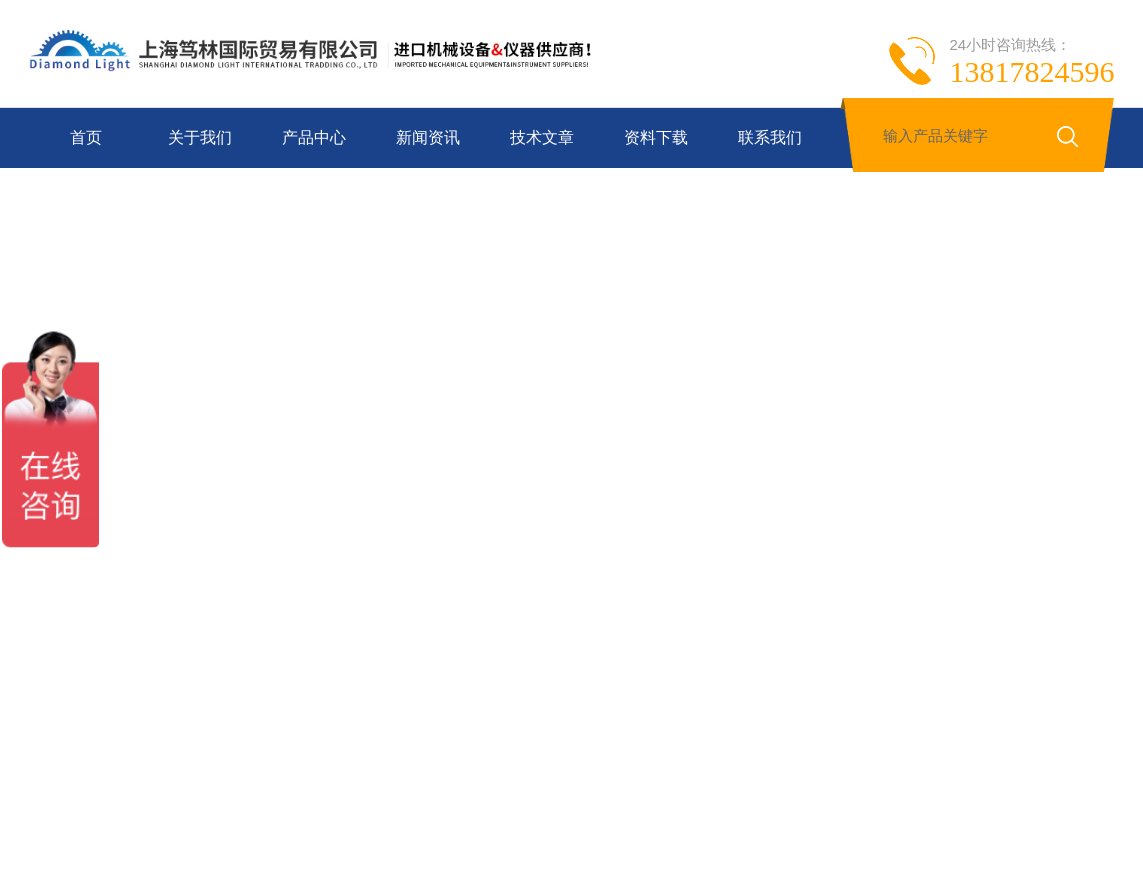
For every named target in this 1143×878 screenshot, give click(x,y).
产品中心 (314, 137)
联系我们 (770, 137)
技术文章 (542, 137)
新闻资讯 (428, 137)
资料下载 (656, 137)
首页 (86, 137)
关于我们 (200, 137)
